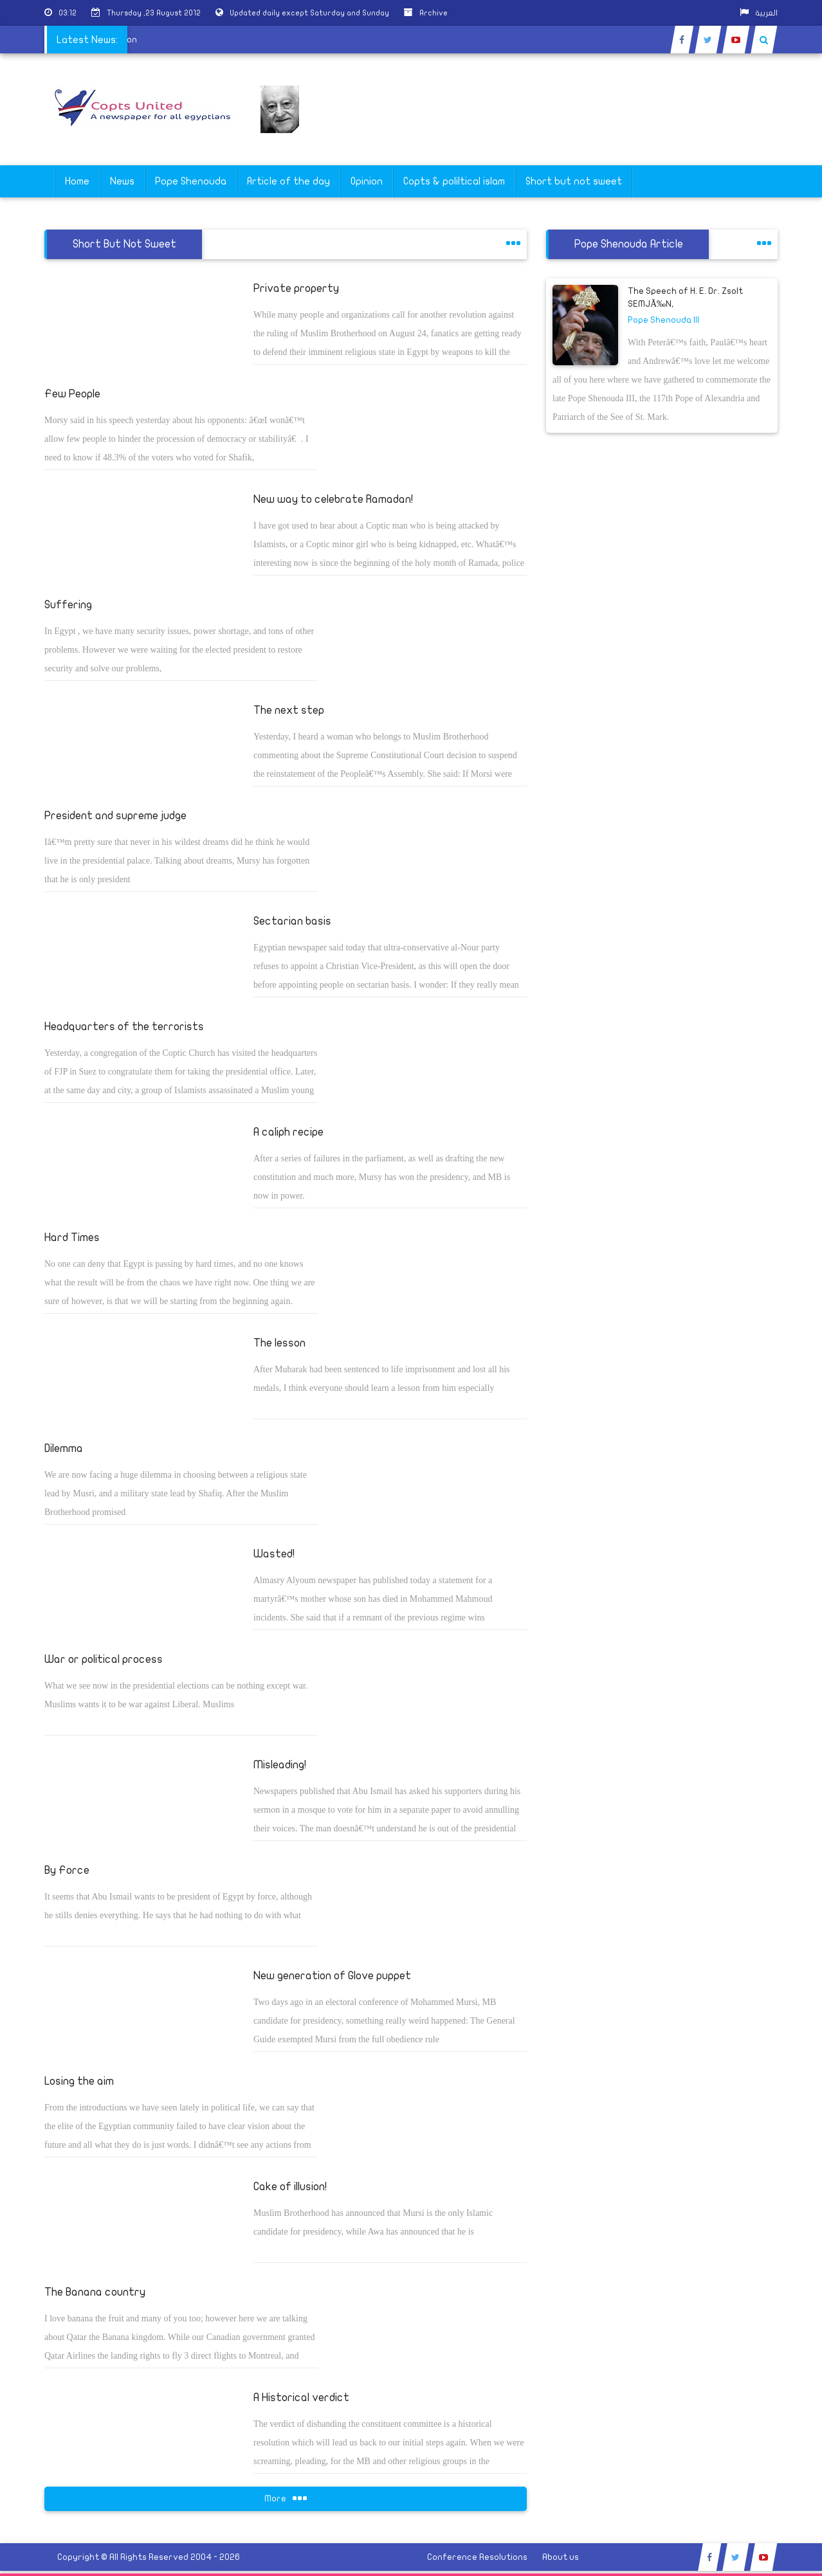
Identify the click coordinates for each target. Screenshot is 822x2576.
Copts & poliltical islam (454, 181)
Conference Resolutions (477, 2557)
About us (560, 2557)
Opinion (367, 181)
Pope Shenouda (190, 181)
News (122, 181)
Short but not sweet (573, 181)
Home (77, 181)
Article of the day (288, 181)
